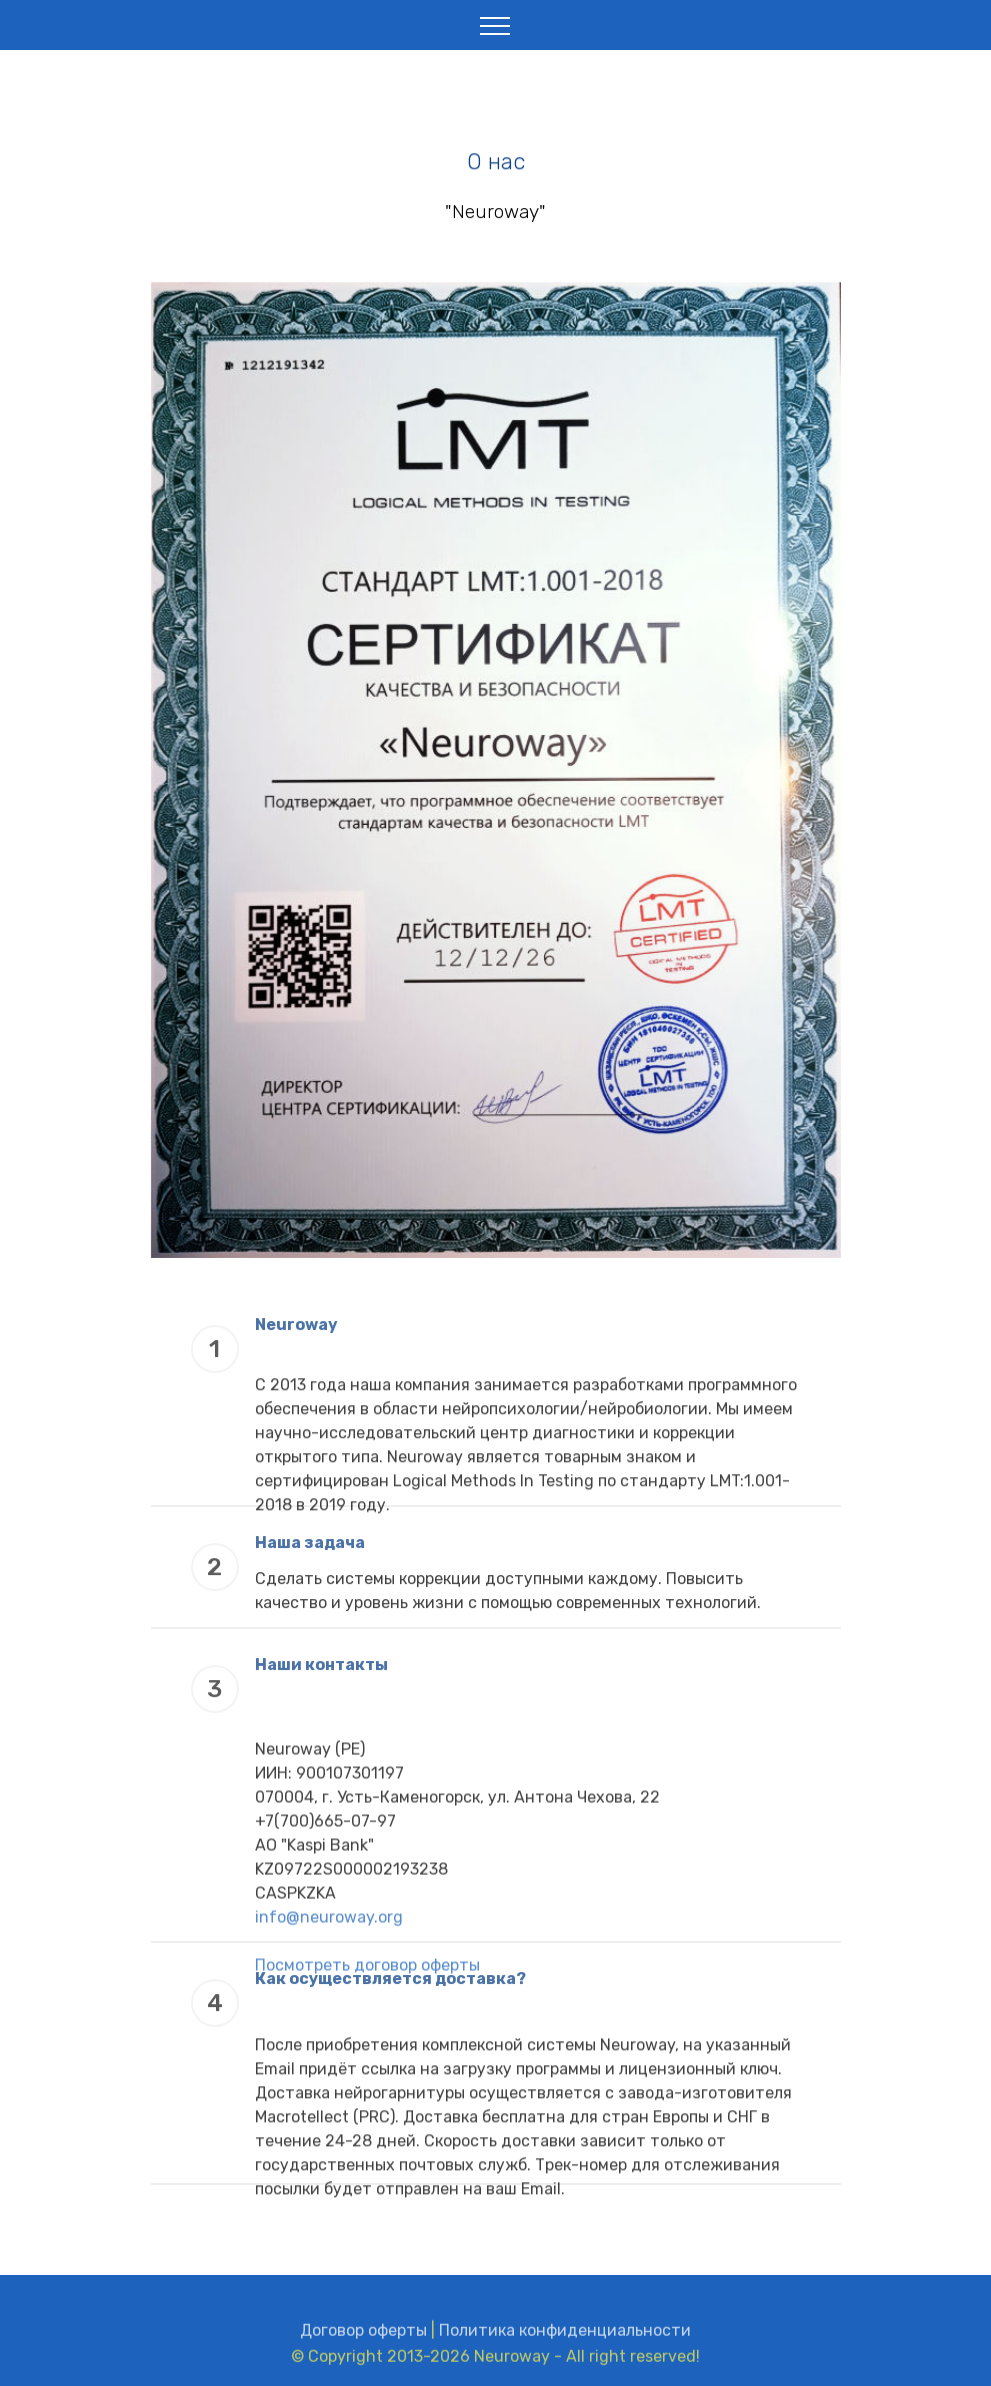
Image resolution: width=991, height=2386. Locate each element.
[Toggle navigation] (495, 25)
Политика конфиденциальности (565, 2340)
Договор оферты (363, 2340)
